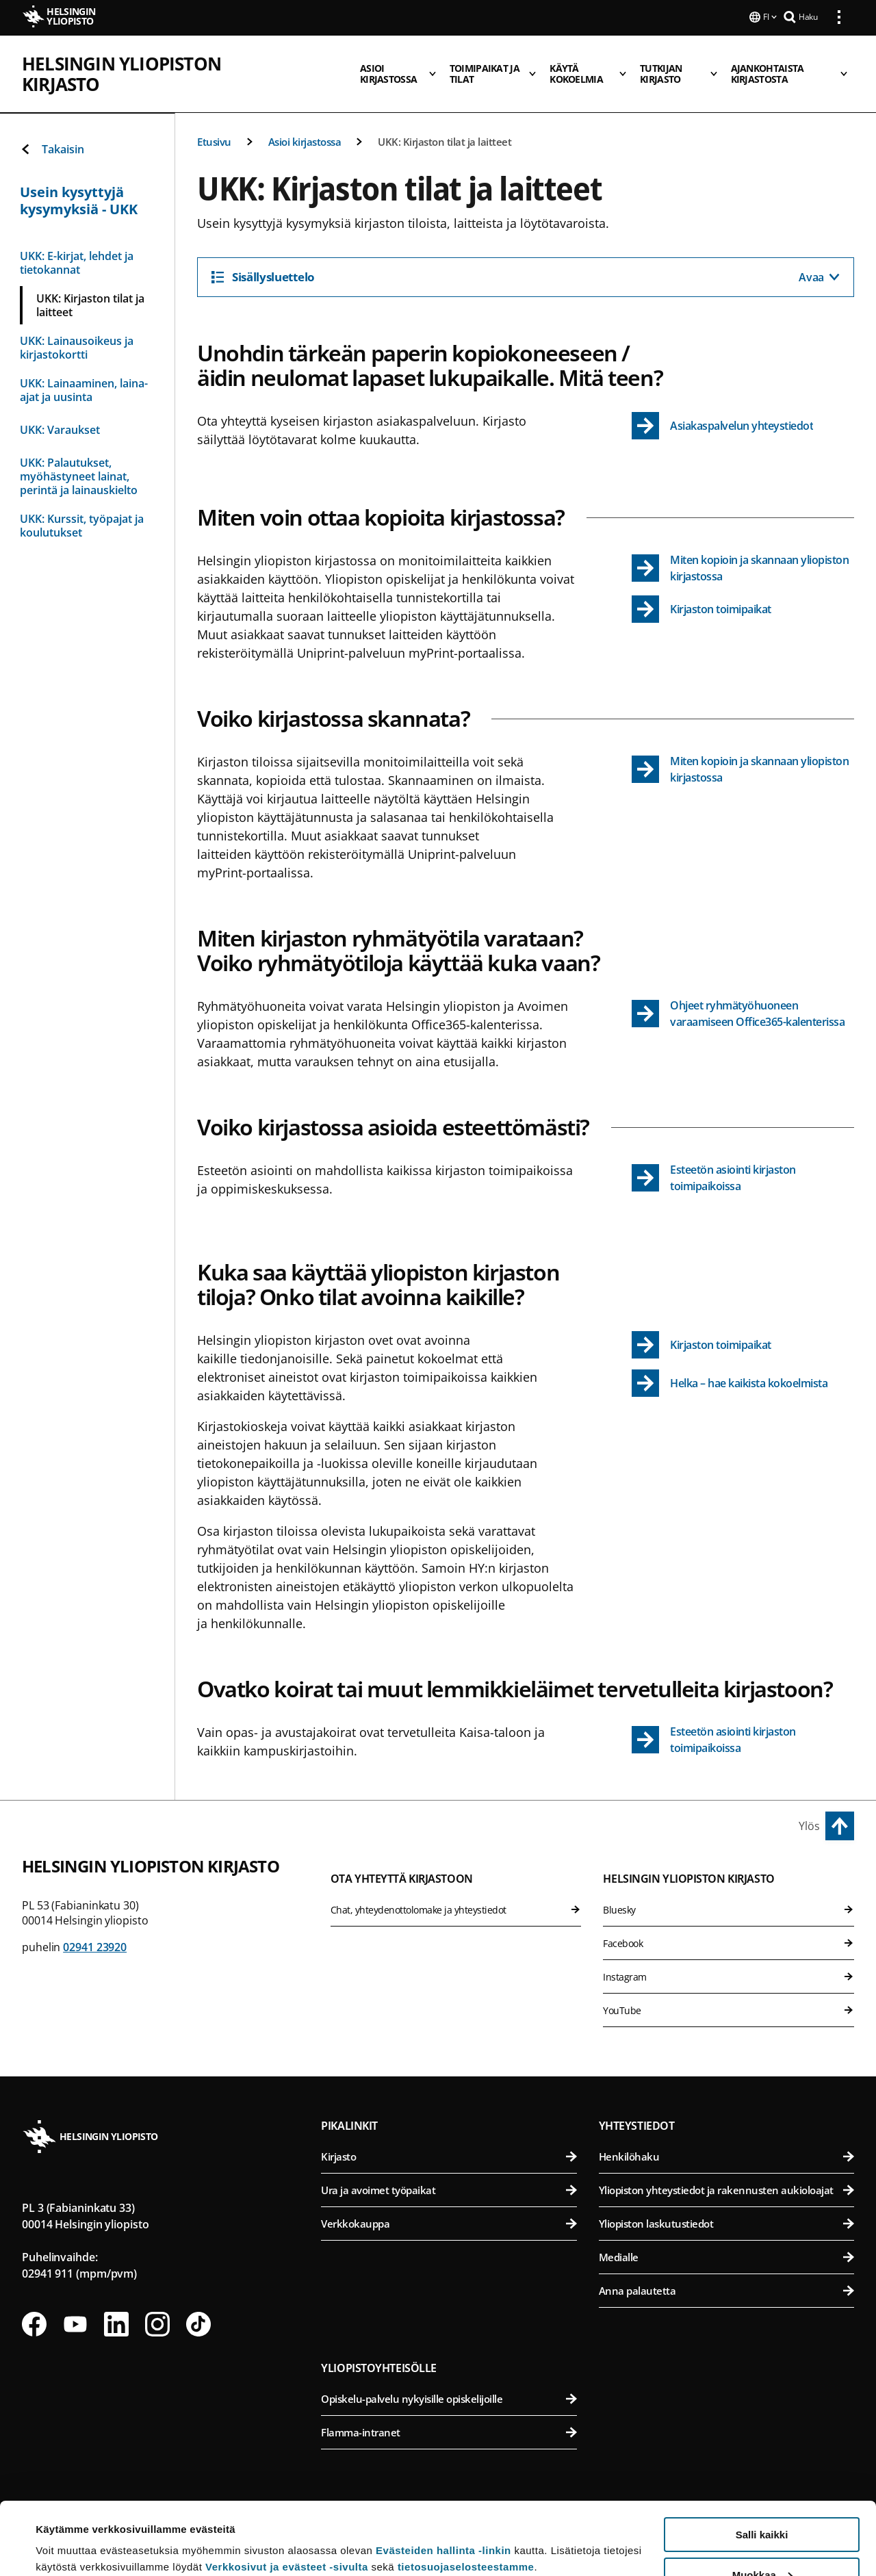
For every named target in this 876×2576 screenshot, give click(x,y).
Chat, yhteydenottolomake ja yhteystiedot (456, 1909)
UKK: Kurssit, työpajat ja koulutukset (82, 525)
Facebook (728, 1943)
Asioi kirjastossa (305, 142)
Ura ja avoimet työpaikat (448, 2190)
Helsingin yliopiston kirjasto (162, 62)
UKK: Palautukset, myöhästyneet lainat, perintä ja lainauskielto (79, 476)
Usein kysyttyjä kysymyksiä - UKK (79, 200)
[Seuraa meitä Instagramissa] (157, 2324)
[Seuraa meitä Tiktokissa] (198, 2324)
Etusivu (214, 142)
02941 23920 (95, 1947)
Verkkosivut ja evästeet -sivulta (286, 2494)
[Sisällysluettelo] (525, 277)
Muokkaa (762, 2502)
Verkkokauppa (448, 2223)
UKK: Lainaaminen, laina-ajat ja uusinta (84, 390)
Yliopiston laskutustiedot (726, 2223)
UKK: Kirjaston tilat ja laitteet (444, 142)
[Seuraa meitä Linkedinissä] (116, 2324)
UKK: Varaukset (60, 429)
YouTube (728, 2010)
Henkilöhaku (726, 2156)
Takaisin (52, 149)
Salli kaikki (762, 2462)
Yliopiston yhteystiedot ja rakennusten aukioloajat (726, 2190)
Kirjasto (448, 2156)
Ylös (809, 1825)
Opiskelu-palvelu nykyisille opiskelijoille (448, 2399)
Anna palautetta (726, 2290)
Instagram (728, 1976)
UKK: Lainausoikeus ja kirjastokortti (76, 347)
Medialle (726, 2257)
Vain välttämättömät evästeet (761, 2542)
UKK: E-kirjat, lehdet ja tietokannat (76, 262)
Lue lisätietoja (70, 2532)
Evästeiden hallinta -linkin (443, 2478)
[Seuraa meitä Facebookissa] (34, 2324)
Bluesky (728, 1909)
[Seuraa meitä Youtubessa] (75, 2324)
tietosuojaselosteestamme (466, 2494)
